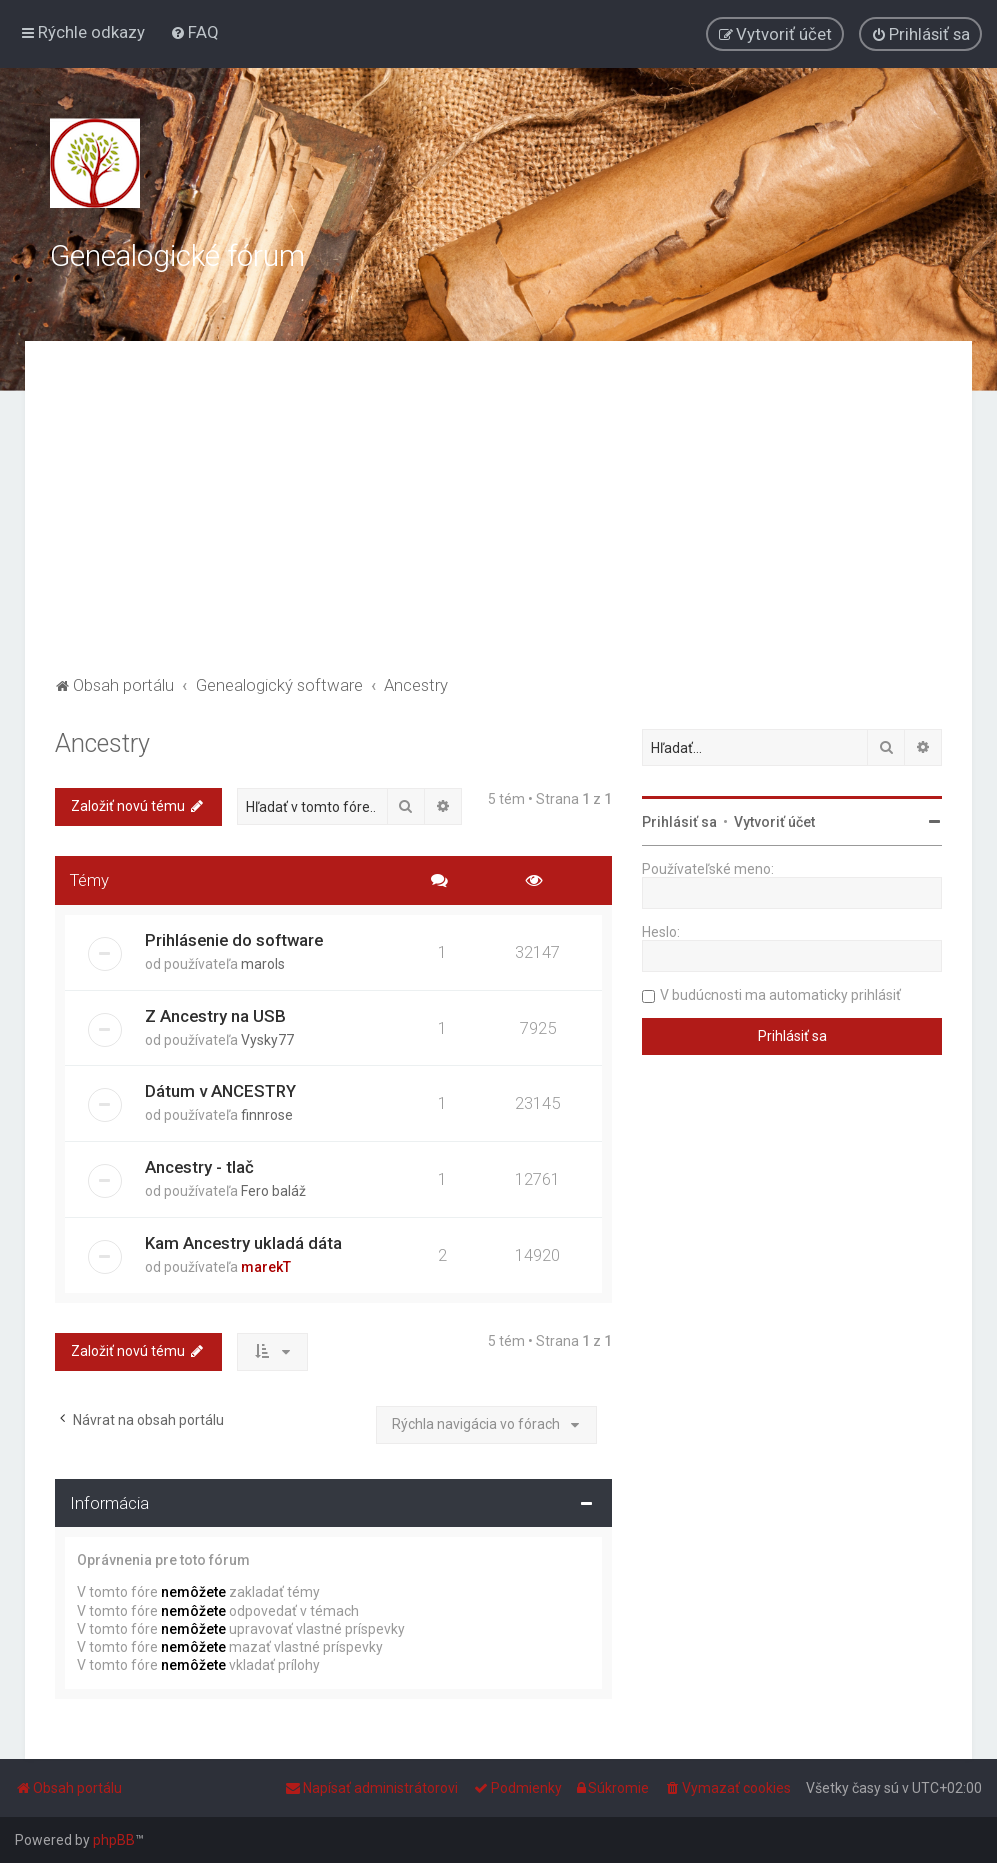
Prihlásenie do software (234, 940)
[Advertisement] (498, 521)
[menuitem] (194, 32)
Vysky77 (267, 1040)
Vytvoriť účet (774, 822)
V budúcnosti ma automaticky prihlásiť (780, 995)
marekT (266, 1267)
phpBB (114, 1840)
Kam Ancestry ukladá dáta (243, 1243)
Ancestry (102, 743)
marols (263, 964)
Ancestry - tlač (199, 1167)
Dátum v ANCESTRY (220, 1091)
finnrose (267, 1115)
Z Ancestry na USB (215, 1016)
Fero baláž (273, 1191)
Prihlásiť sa (679, 822)
